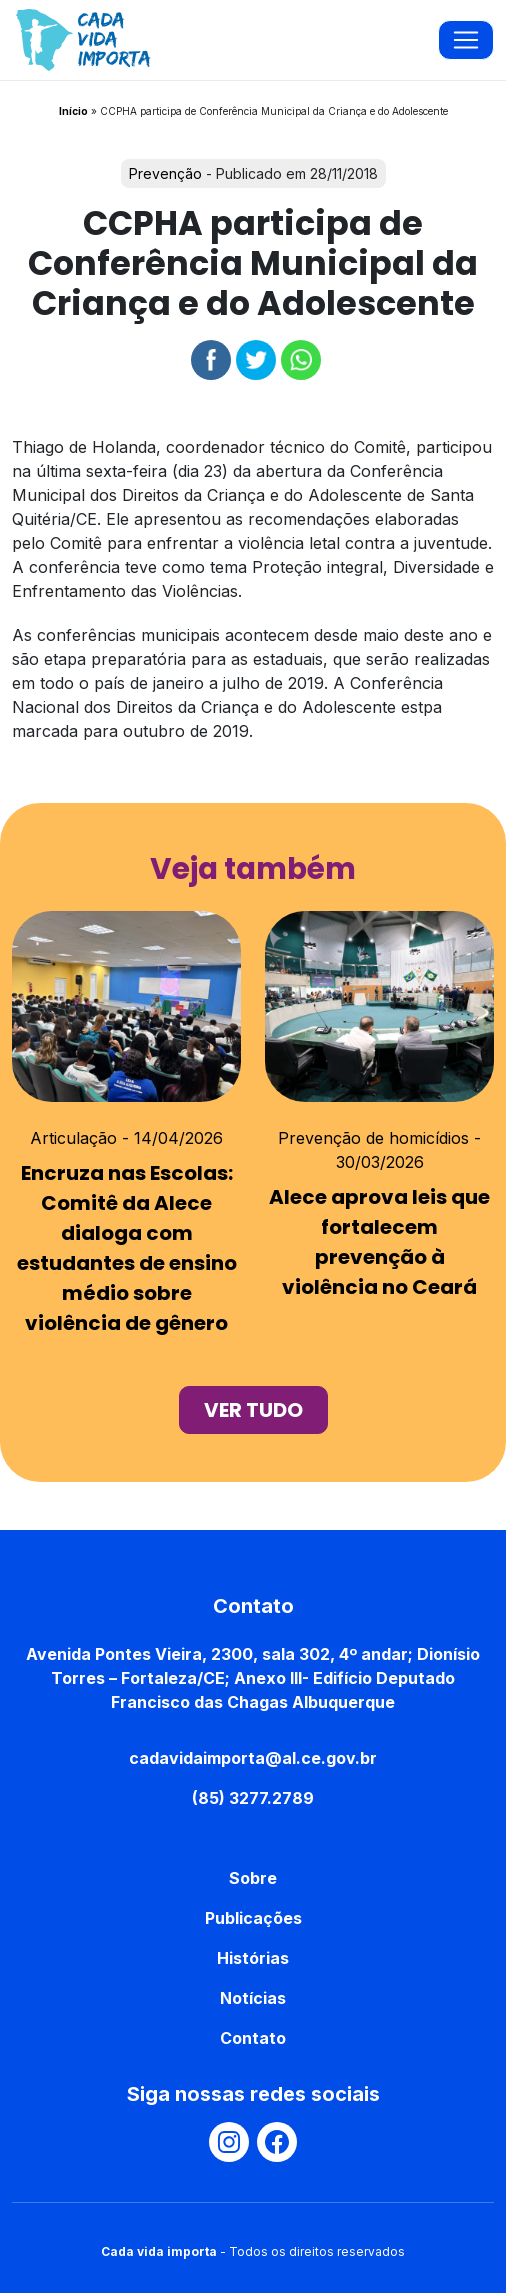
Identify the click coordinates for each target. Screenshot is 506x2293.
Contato (253, 2038)
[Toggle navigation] (466, 40)
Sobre (253, 1878)
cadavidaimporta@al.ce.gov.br (253, 1758)
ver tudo (253, 1410)
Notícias (253, 1998)
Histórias (253, 1958)
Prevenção (165, 173)
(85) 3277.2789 (253, 1798)
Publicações (253, 1918)
